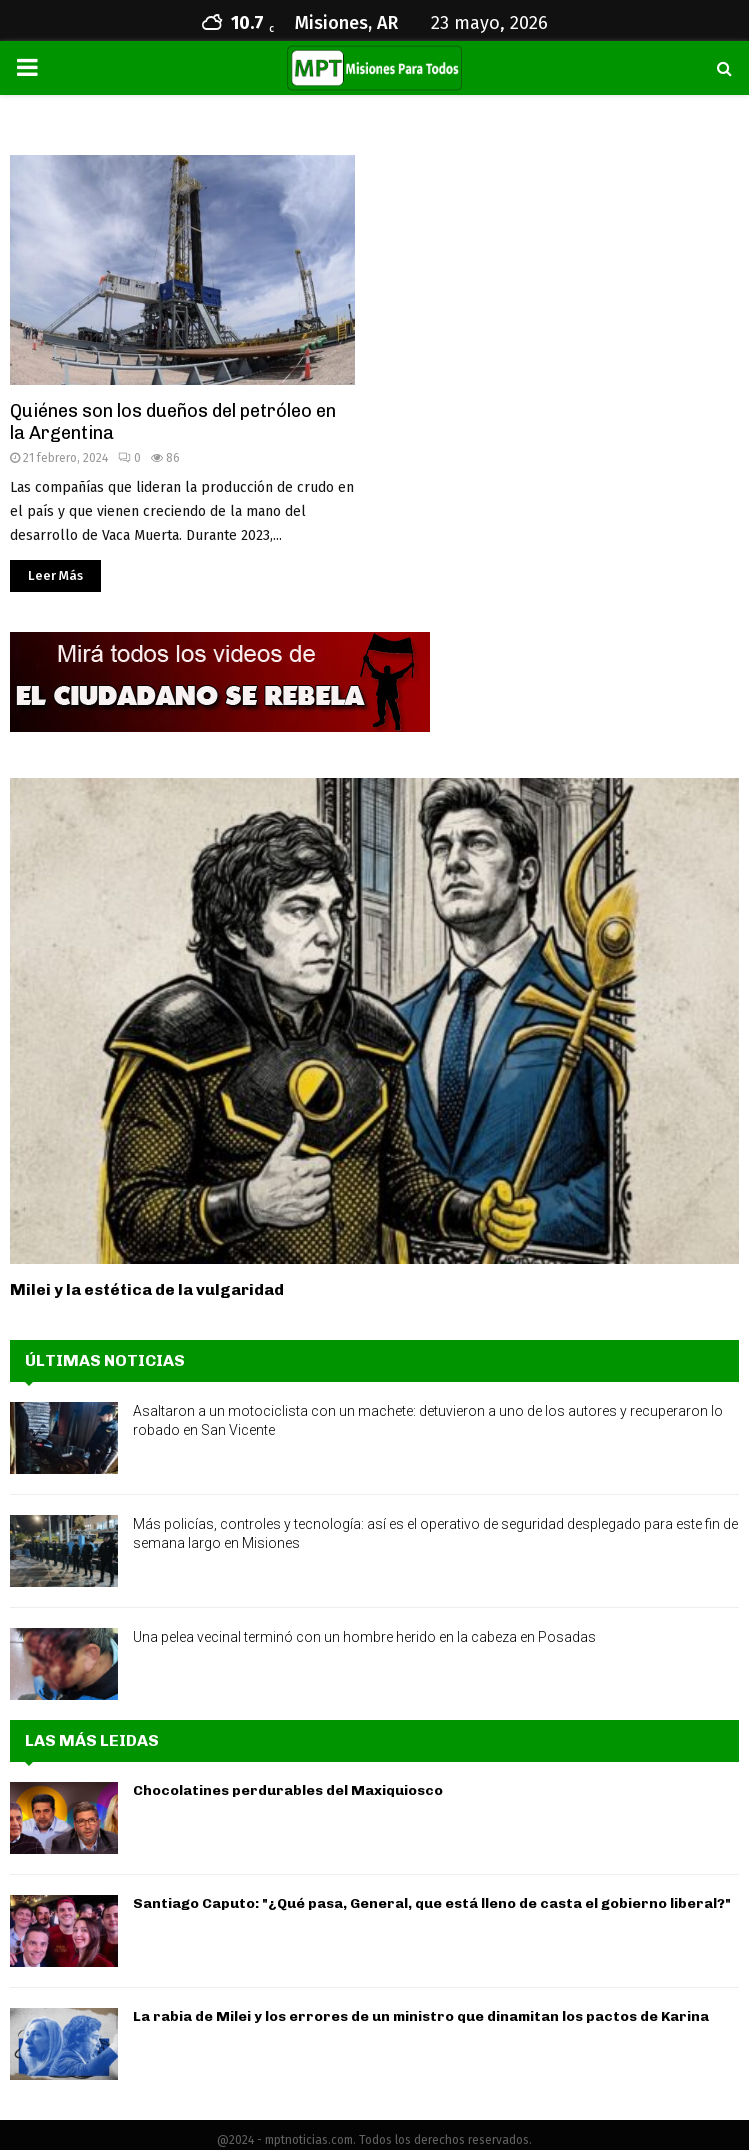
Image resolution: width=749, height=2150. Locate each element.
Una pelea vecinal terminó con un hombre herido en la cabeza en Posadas (364, 1637)
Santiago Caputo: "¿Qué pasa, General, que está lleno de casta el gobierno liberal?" (432, 1903)
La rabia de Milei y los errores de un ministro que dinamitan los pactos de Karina (421, 2016)
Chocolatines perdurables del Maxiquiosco (288, 1790)
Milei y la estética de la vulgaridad (147, 1289)
